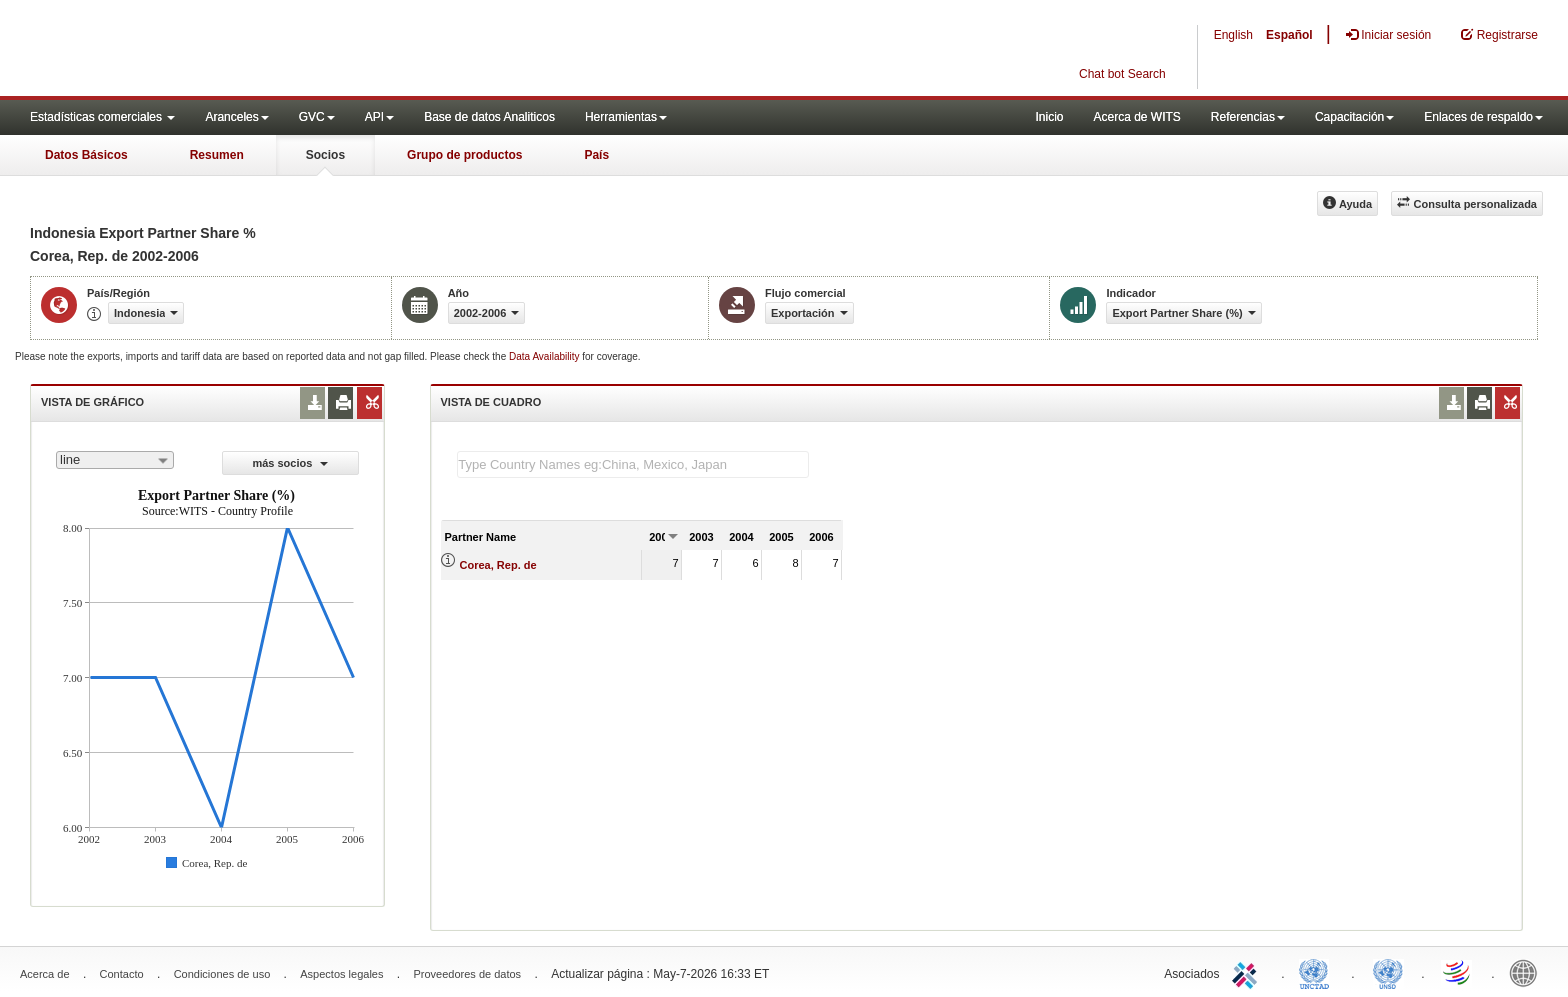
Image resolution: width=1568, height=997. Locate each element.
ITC (1248, 972)
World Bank (1528, 972)
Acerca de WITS (1136, 117)
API (379, 117)
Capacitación (1354, 117)
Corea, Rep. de (498, 565)
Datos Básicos (86, 155)
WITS (200, 50)
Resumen (217, 155)
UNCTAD (1318, 972)
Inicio (1049, 117)
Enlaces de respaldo (1483, 117)
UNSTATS (1388, 972)
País (596, 155)
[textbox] (633, 464)
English (1233, 35)
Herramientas (626, 117)
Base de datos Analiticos (489, 117)
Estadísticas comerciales (102, 117)
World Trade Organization (1458, 972)
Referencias (1248, 117)
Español (1289, 35)
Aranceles (236, 117)
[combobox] (115, 460)
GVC (317, 117)
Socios (325, 155)
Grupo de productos (464, 155)
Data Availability (545, 356)
